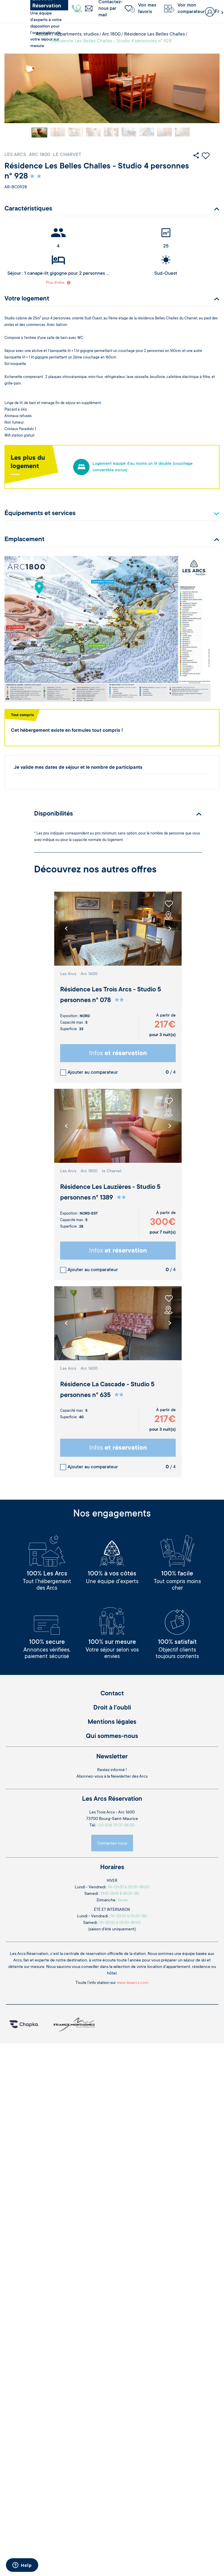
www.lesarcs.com (132, 1983)
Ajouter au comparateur (93, 1072)
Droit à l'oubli (112, 1708)
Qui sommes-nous (112, 1736)
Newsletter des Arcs (129, 1776)
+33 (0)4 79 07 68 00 (116, 1825)
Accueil (43, 34)
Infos (118, 1053)
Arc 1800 (111, 34)
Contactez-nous (112, 1843)
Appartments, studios (77, 34)
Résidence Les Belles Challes (154, 34)
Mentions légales (112, 1722)
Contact (112, 1693)
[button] (170, 929)
